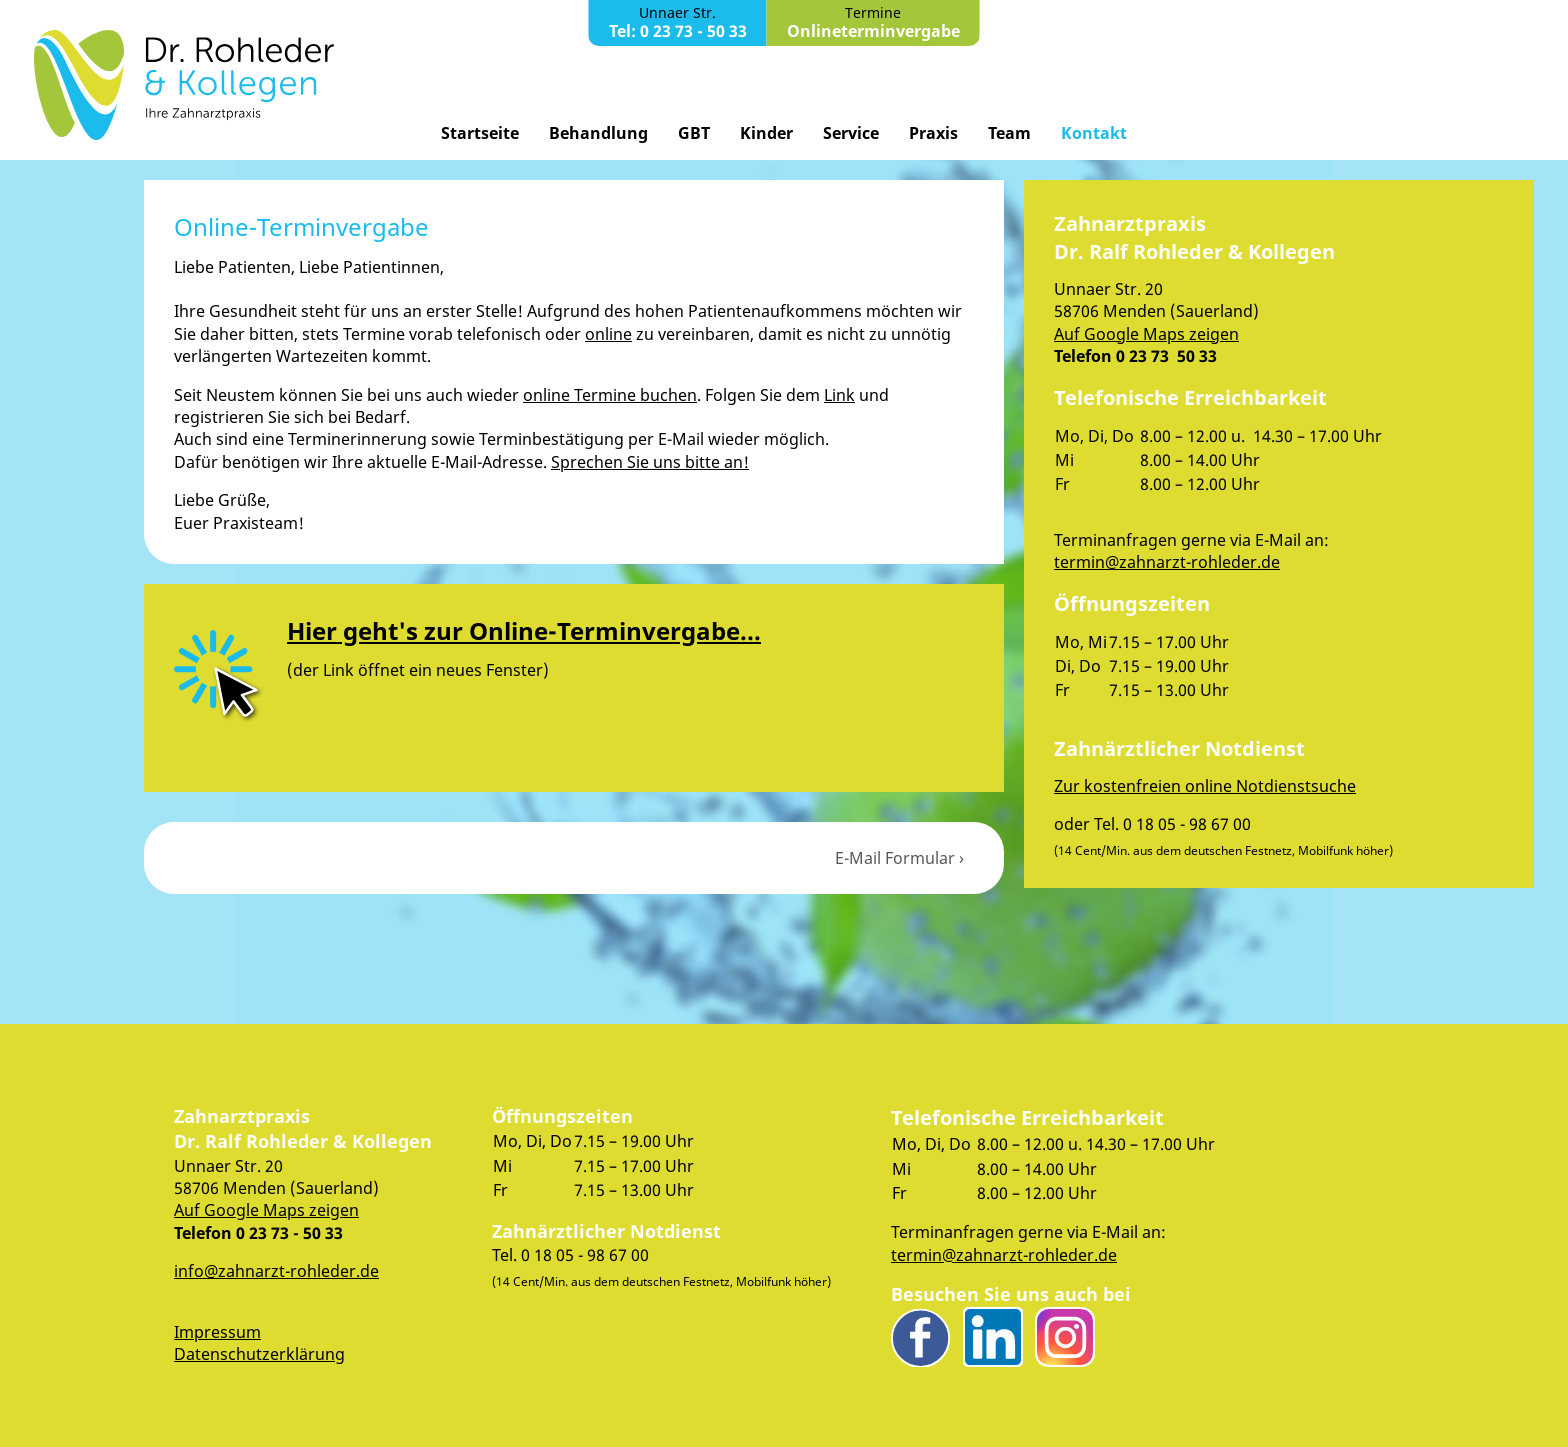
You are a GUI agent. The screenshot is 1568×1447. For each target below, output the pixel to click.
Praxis (933, 133)
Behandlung (598, 133)
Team (1009, 133)
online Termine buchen (610, 395)
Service (851, 133)
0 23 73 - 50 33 (289, 1233)
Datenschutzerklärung (259, 1354)
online (608, 334)
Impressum (217, 1332)
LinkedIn (993, 1337)
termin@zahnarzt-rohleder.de (1167, 562)
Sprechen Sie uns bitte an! (650, 462)
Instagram (1065, 1337)
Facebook (921, 1337)
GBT (694, 133)
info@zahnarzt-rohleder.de (276, 1271)
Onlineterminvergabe (873, 31)
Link (839, 395)
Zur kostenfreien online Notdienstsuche (1205, 786)
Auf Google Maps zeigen (1146, 334)
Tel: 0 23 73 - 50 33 (678, 31)
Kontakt (1094, 133)
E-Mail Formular (895, 858)
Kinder (766, 133)
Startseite (480, 133)
